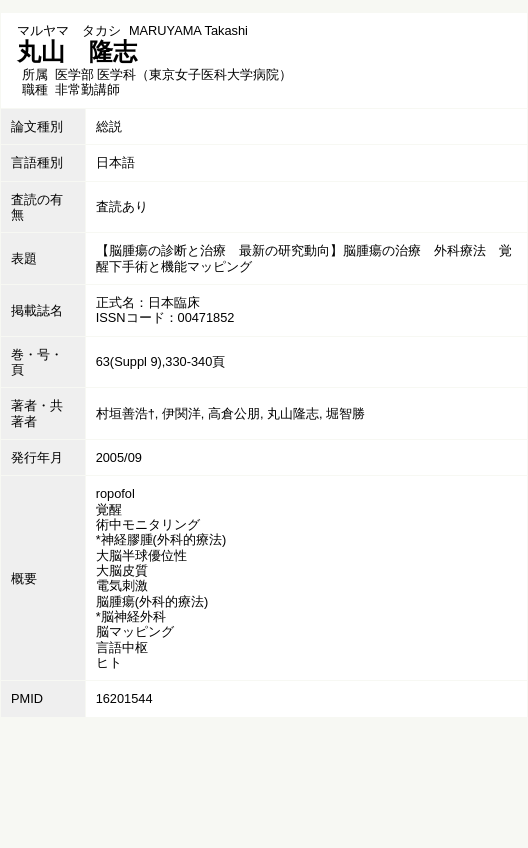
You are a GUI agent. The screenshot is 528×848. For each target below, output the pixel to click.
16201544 (124, 698)
